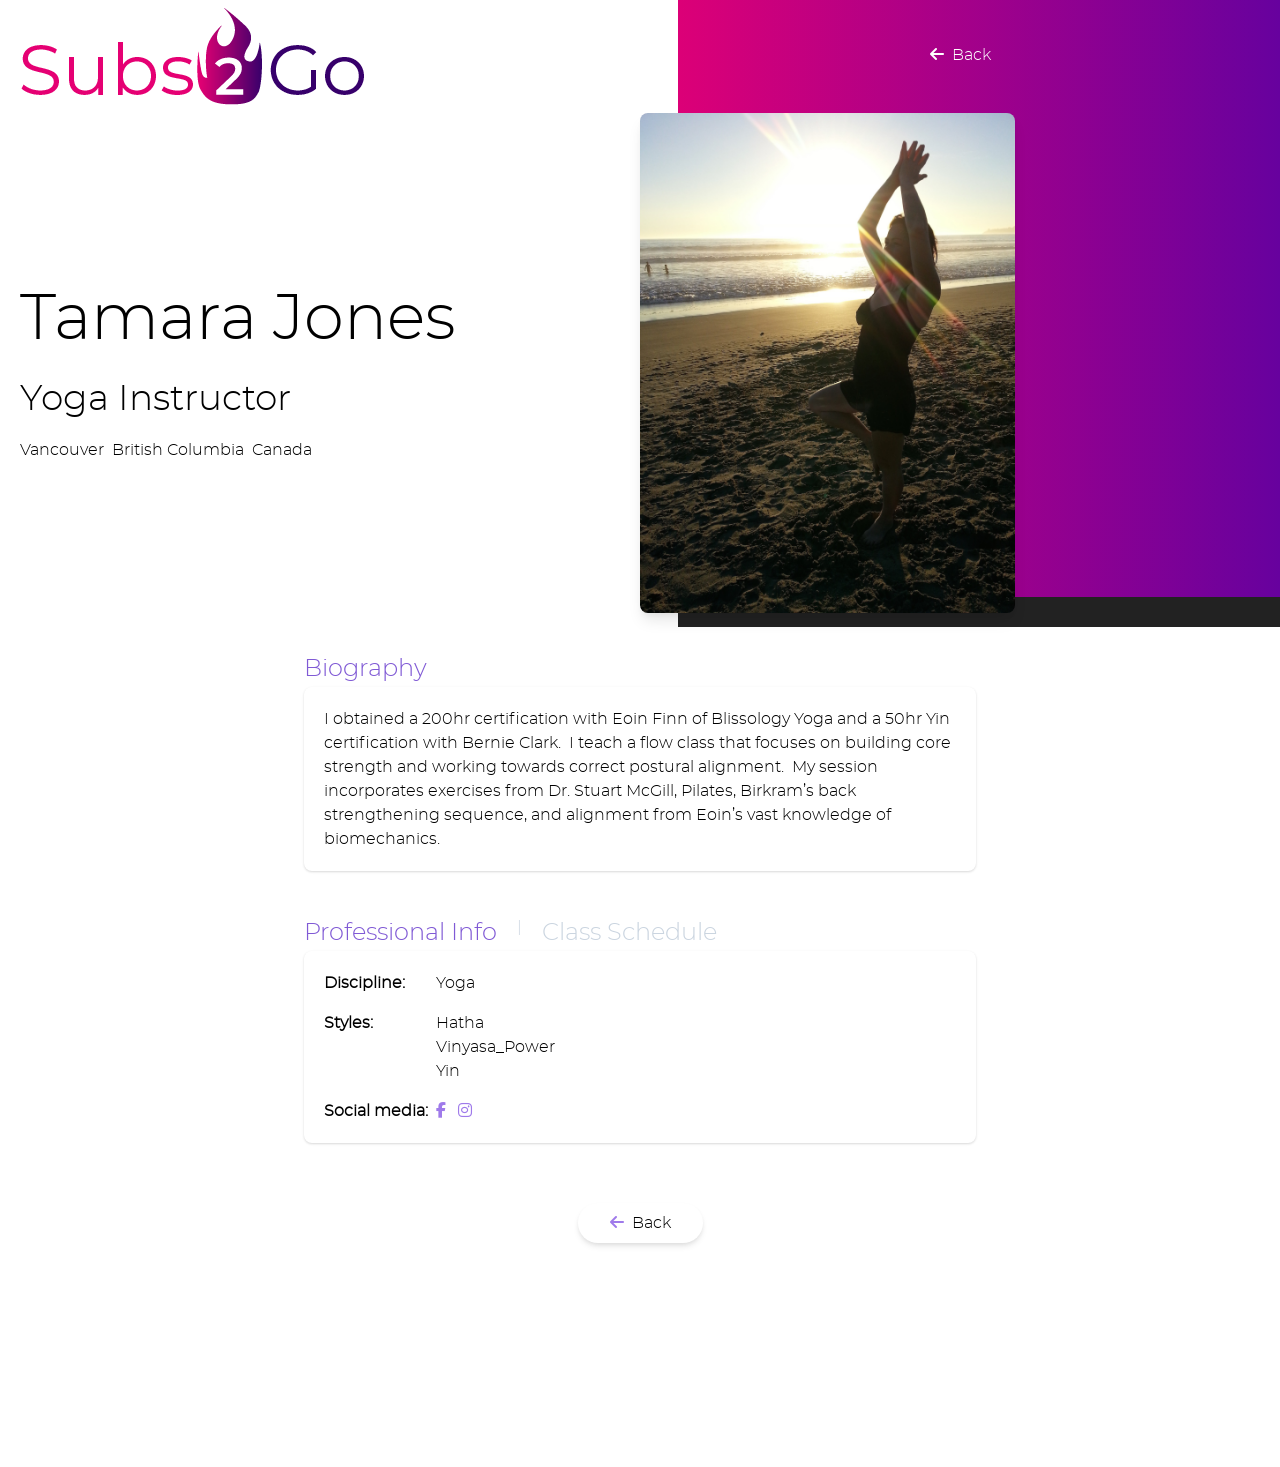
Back (960, 55)
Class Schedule (629, 933)
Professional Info (400, 933)
